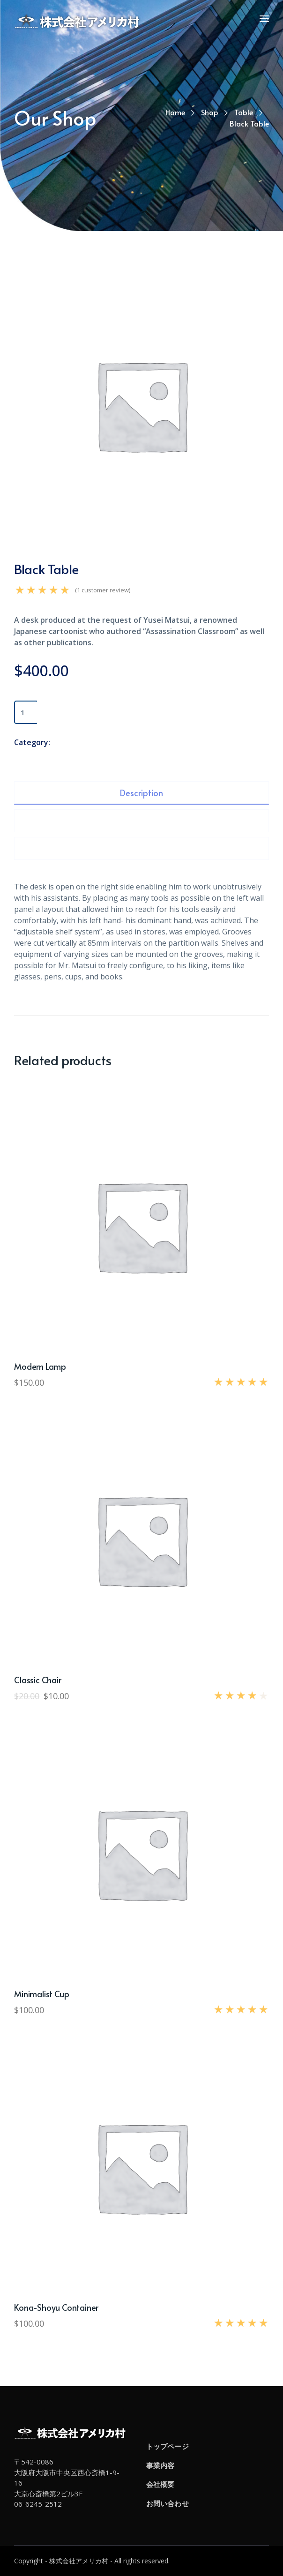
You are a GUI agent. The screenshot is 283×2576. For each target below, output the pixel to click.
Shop (209, 112)
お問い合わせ (167, 2503)
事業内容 (160, 2465)
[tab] (141, 793)
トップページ (167, 2446)
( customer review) (102, 590)
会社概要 (160, 2484)
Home (175, 112)
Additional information (141, 821)
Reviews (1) (142, 848)
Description (141, 793)
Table (243, 112)
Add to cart (70, 712)
